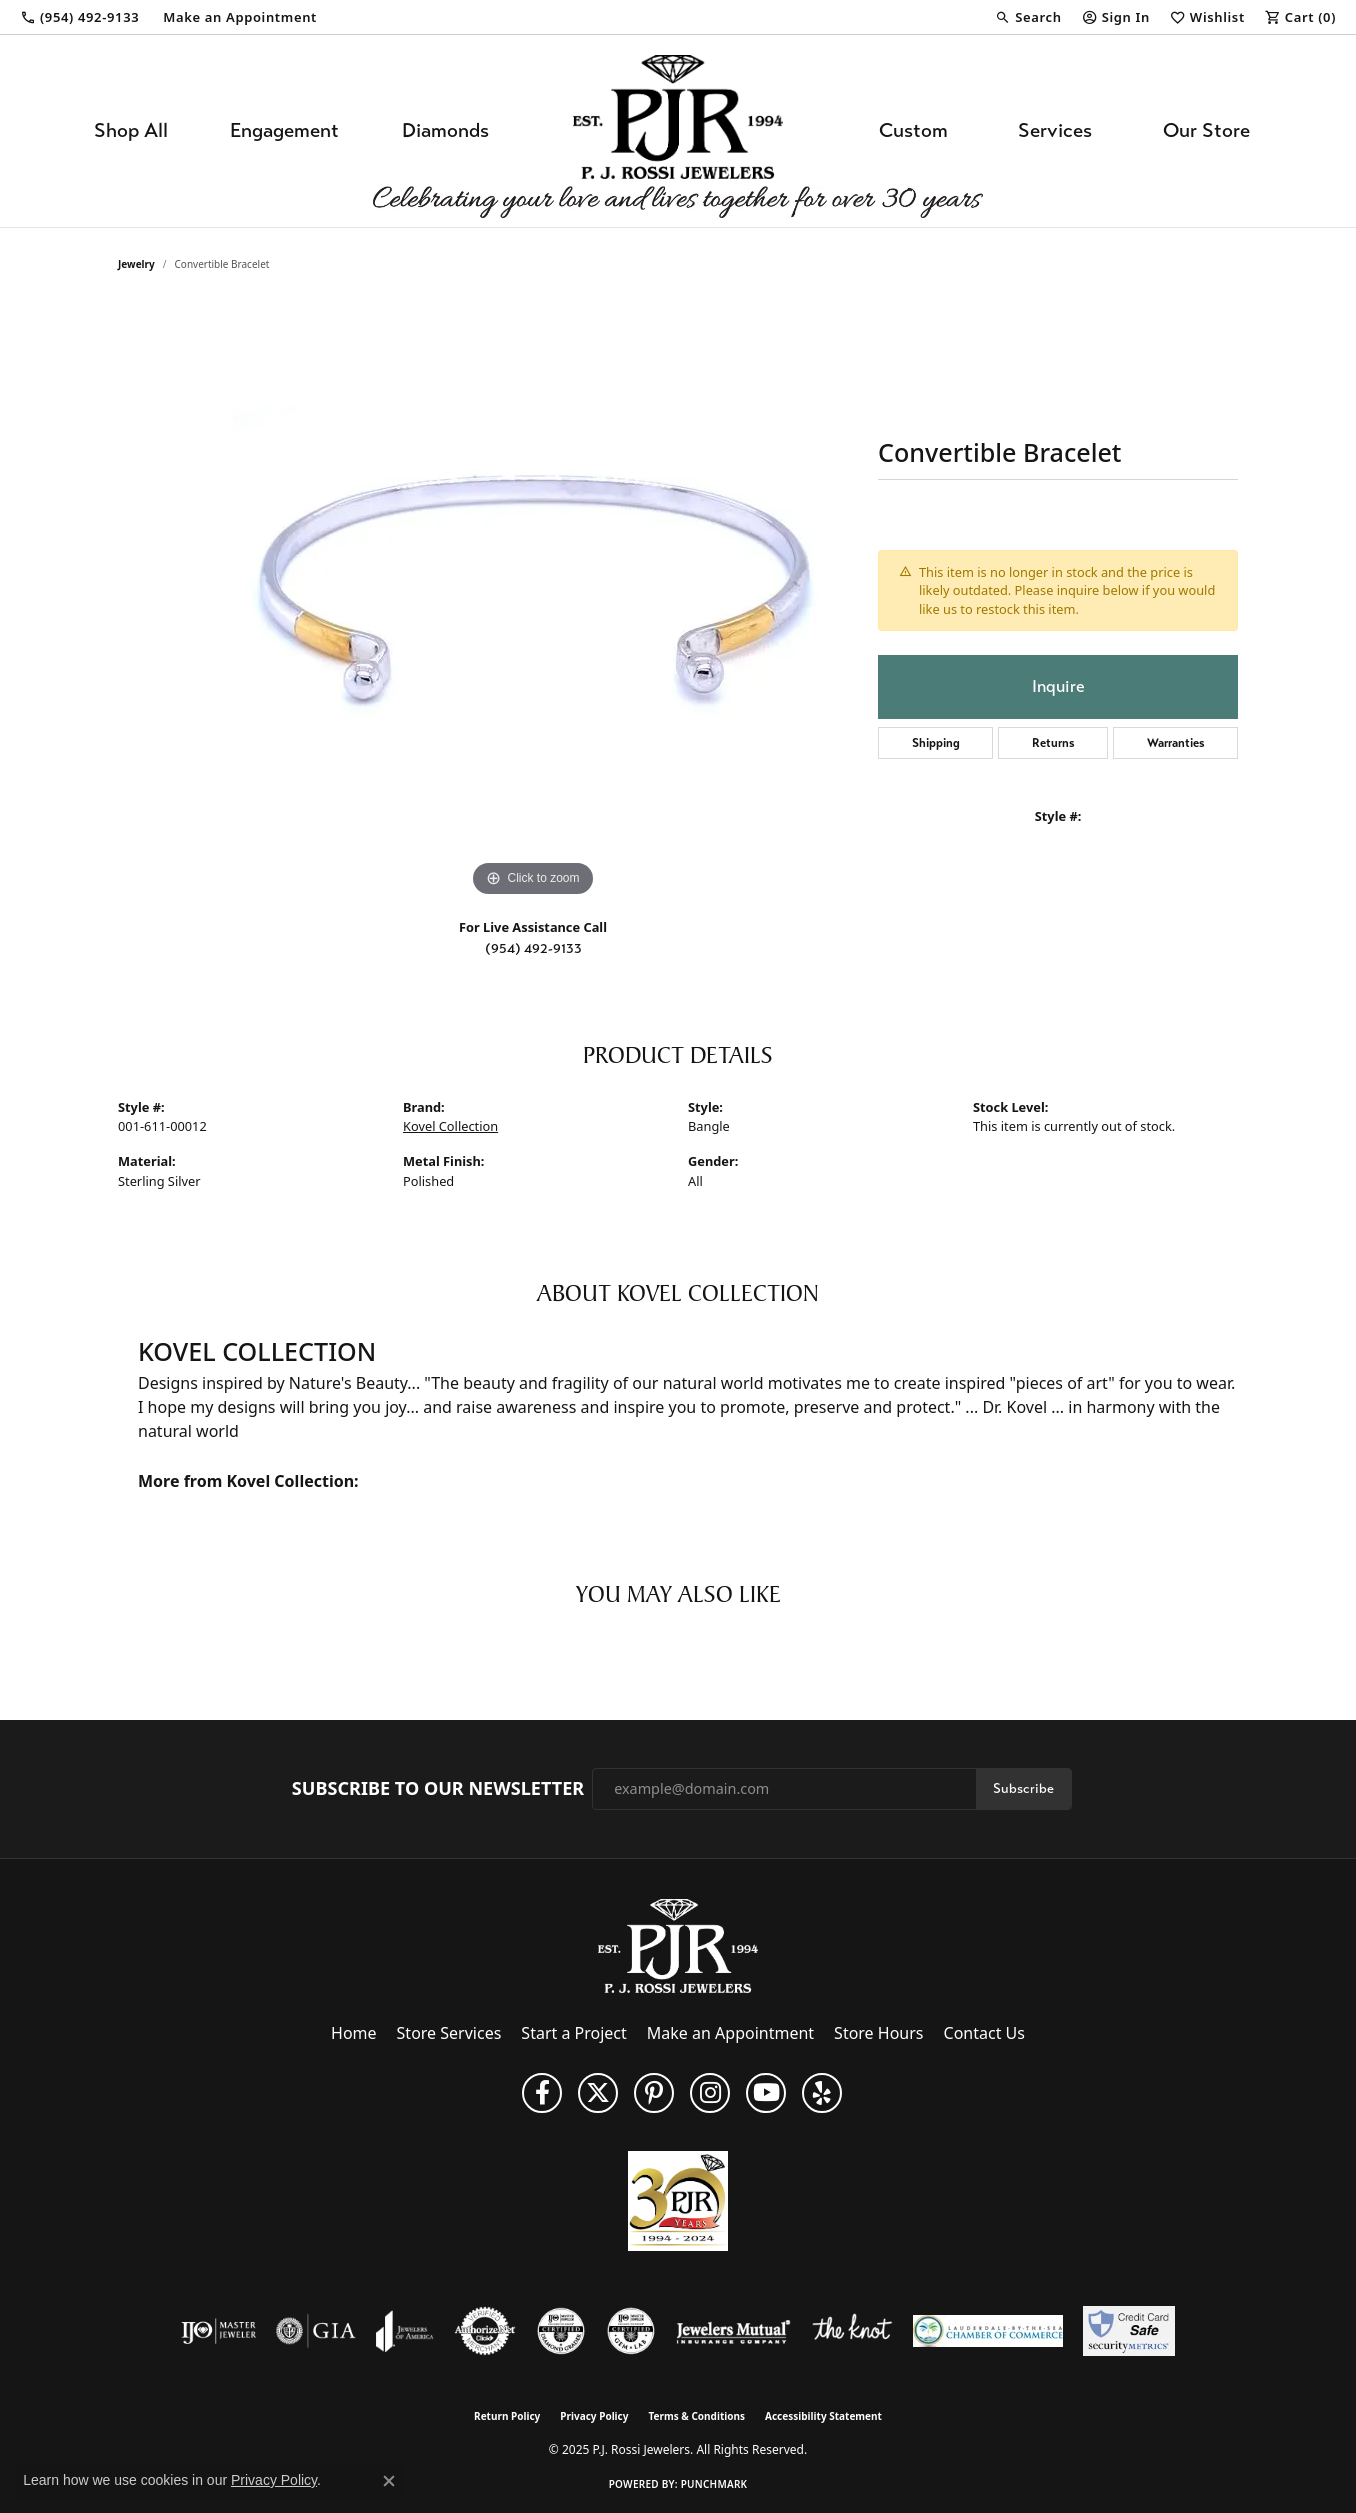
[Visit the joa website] (405, 2331)
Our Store (1206, 130)
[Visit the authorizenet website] (485, 2331)
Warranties (1176, 743)
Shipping (936, 743)
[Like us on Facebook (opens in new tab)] (542, 2093)
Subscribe (1023, 1788)
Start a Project (573, 2033)
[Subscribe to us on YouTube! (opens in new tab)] (766, 2093)
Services (1055, 130)
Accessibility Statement (823, 2416)
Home (354, 2033)
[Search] (1028, 17)
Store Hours (878, 2033)
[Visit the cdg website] (561, 2331)
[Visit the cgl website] (631, 2331)
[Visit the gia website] (316, 2331)
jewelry (136, 264)
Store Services (449, 2033)
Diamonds (445, 130)
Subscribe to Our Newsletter (438, 1789)
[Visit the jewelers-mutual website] (733, 2331)
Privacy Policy (594, 2416)
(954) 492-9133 (533, 948)
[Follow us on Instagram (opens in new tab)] (710, 2093)
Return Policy (507, 2416)
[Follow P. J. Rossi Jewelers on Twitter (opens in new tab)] (598, 2093)
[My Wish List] (1207, 17)
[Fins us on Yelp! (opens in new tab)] (822, 2093)
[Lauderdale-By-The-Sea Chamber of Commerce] (988, 2331)
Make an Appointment (730, 2033)
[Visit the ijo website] (218, 2331)
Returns (1053, 743)
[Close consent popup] (389, 2481)
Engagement (284, 130)
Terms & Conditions (696, 2416)
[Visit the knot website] (852, 2331)
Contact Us (984, 2033)
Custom (913, 130)
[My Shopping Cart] (1300, 17)
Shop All (131, 130)
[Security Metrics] (1128, 2331)
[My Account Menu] (1116, 17)
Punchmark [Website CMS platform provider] (714, 2484)
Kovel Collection (450, 1126)
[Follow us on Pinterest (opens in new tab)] (654, 2093)
